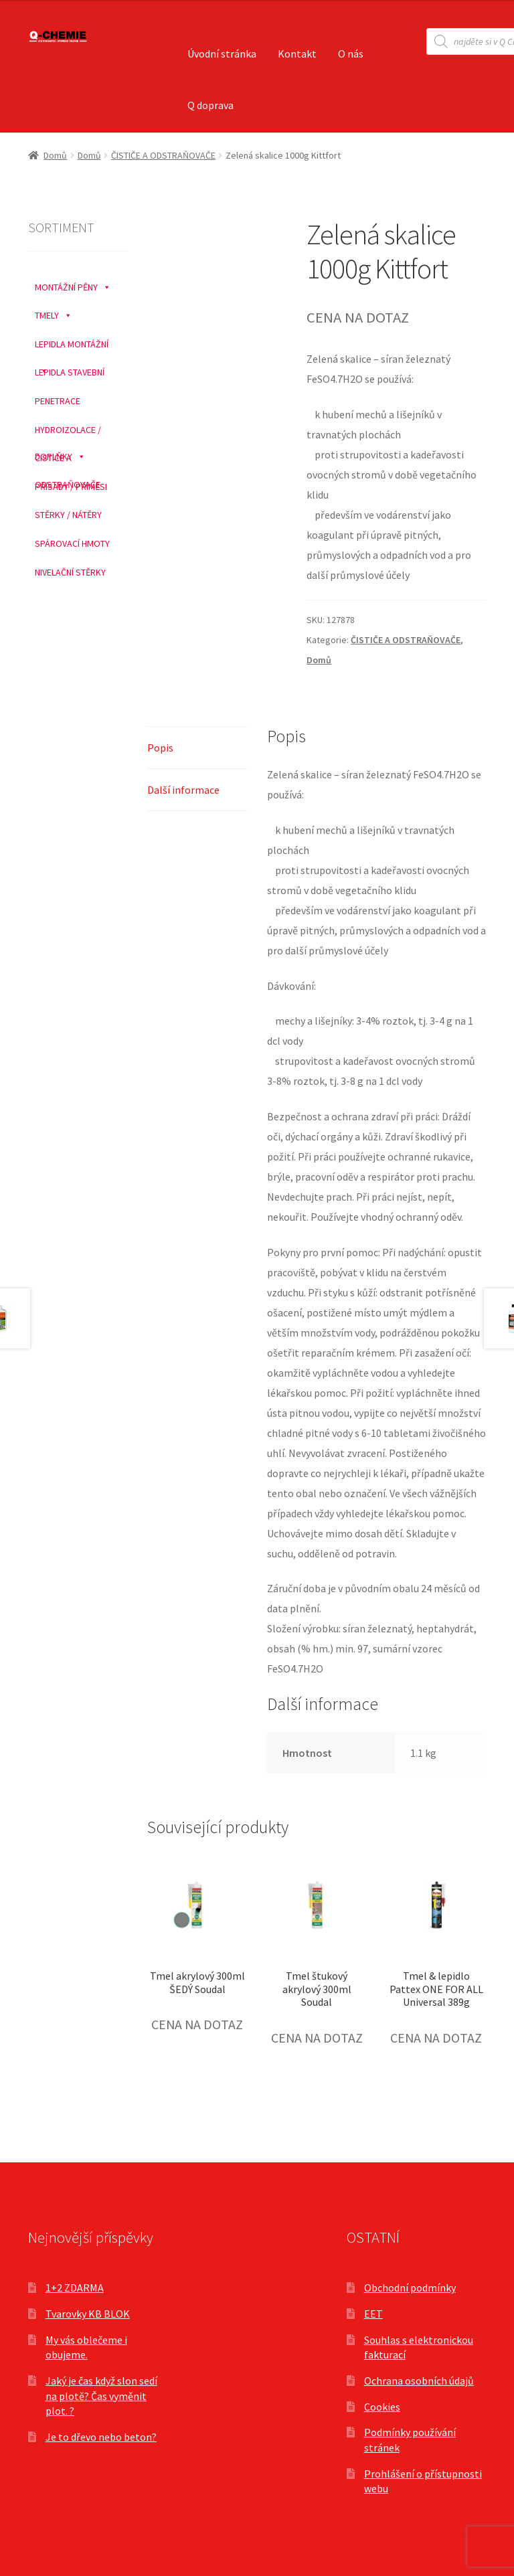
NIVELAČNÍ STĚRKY (70, 572)
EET (373, 2313)
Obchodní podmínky (410, 2287)
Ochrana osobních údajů (419, 2380)
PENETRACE (57, 401)
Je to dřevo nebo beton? (101, 2436)
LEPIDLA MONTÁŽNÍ (71, 344)
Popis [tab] (160, 747)
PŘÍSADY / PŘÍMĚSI (71, 487)
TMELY (53, 312)
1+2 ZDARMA (75, 2287)
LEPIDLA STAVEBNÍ (69, 372)
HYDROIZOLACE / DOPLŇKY (68, 430)
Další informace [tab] (183, 789)
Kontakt (297, 53)
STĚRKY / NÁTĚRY (68, 515)
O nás (350, 53)
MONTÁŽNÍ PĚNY (73, 284)
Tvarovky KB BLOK (88, 2313)
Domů (55, 155)
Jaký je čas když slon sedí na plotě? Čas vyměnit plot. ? (101, 2395)
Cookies (382, 2406)
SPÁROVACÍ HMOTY (72, 543)
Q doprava (210, 105)
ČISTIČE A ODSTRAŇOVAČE (163, 155)
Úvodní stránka (221, 53)
